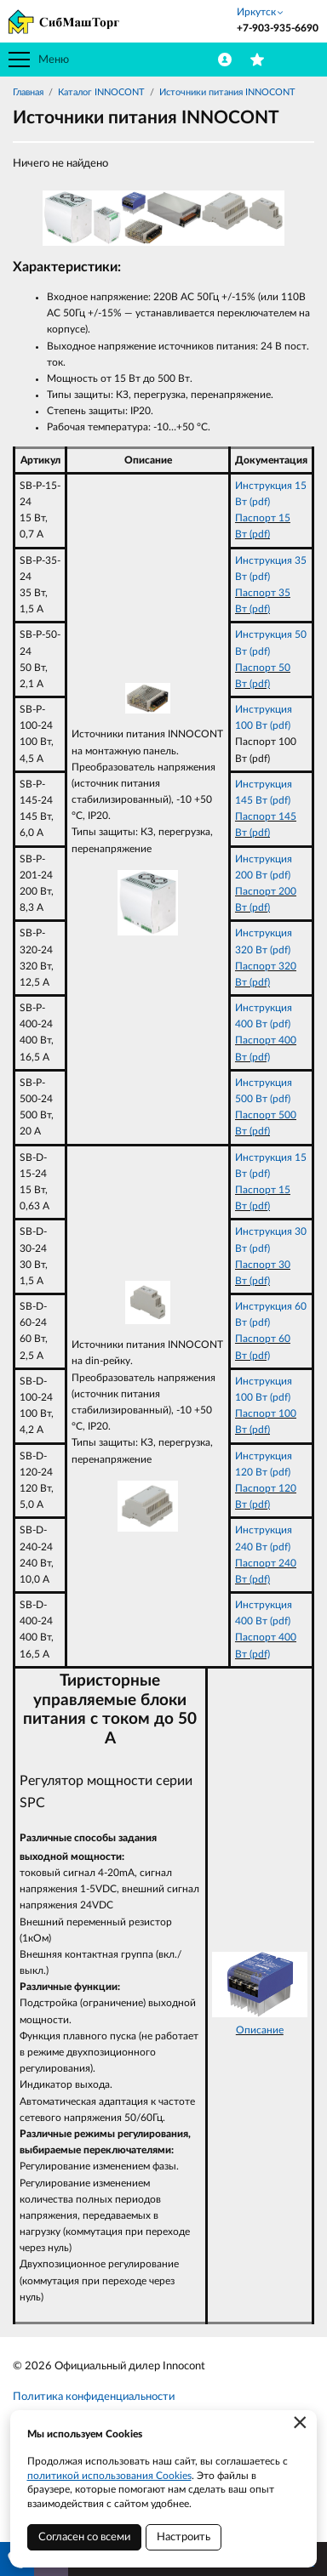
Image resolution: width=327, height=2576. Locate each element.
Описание (260, 2030)
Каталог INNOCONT (101, 92)
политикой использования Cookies (109, 2476)
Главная (28, 92)
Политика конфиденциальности (94, 2397)
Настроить (183, 2537)
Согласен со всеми (84, 2537)
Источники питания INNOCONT (227, 92)
